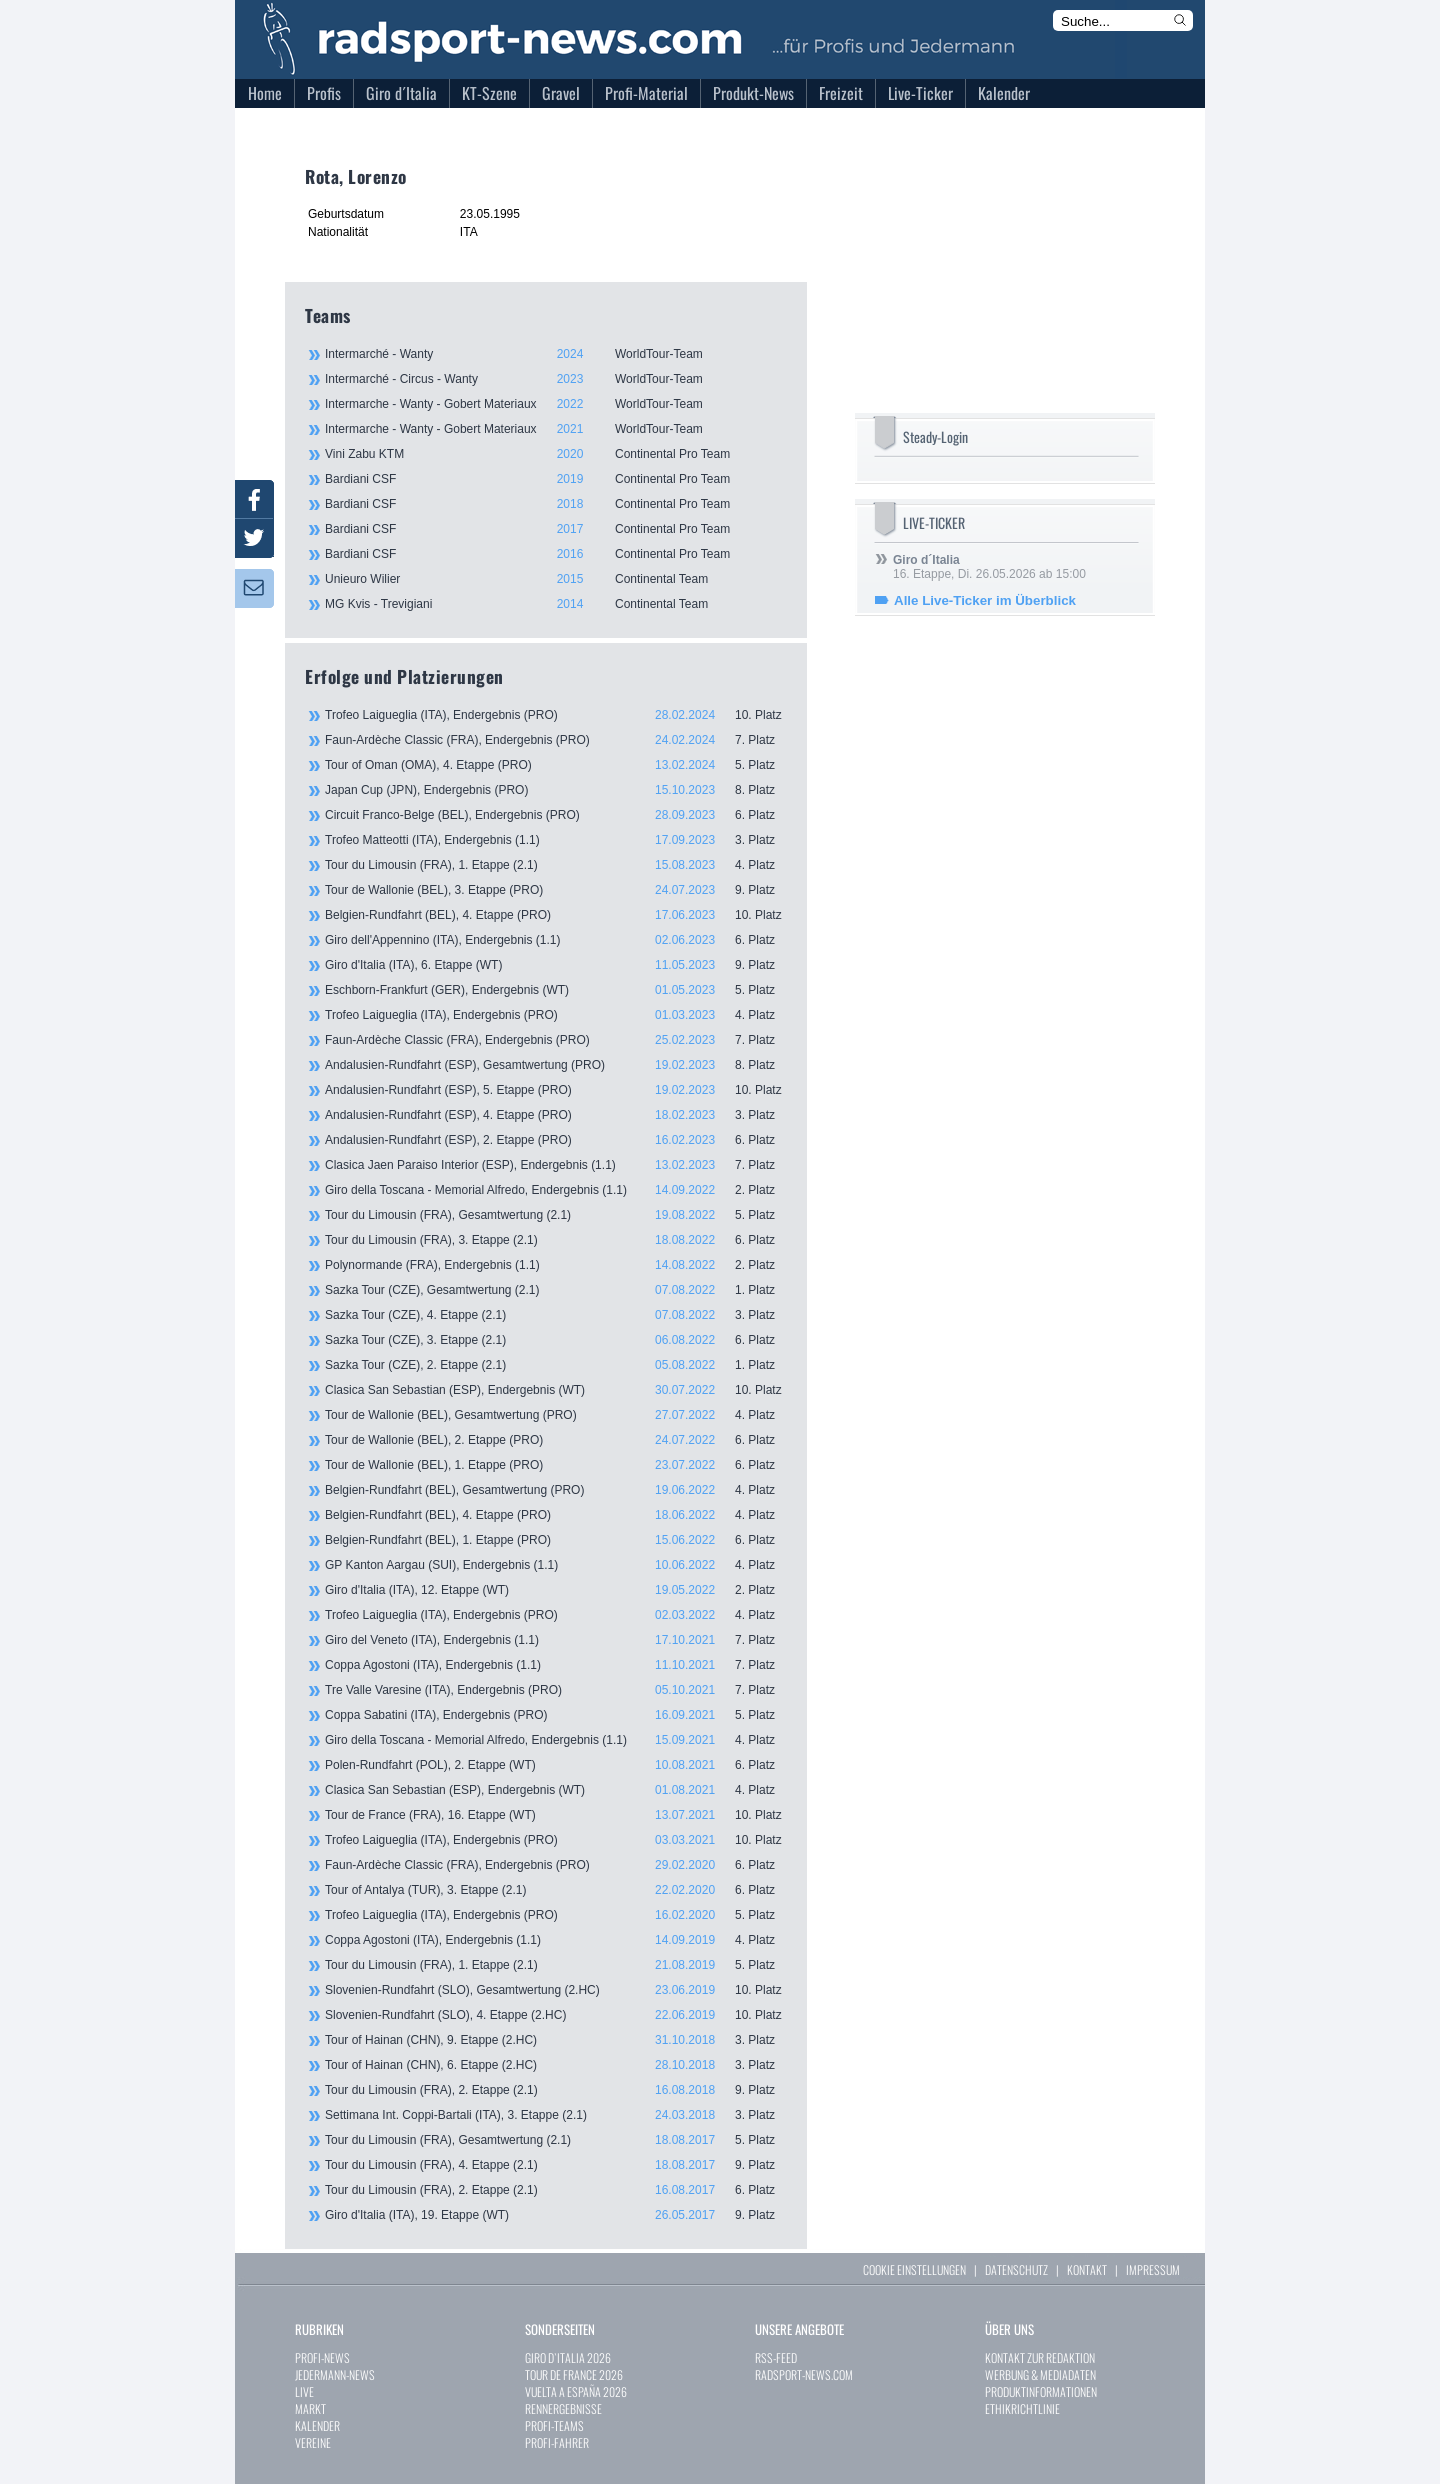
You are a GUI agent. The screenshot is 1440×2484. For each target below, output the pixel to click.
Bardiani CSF (555, 479)
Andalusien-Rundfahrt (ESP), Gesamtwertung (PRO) (556, 1065)
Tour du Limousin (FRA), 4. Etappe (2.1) (556, 2165)
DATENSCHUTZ (1016, 2269)
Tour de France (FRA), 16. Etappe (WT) (556, 1815)
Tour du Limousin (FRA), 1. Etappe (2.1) (556, 865)
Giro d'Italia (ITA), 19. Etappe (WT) (556, 2215)
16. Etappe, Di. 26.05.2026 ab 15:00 (989, 567)
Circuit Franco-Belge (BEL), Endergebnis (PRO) (556, 815)
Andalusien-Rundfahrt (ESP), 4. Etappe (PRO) (556, 1115)
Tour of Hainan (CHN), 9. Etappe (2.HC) (556, 2040)
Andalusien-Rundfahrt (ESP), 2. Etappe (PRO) (556, 1140)
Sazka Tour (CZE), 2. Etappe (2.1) (556, 1365)
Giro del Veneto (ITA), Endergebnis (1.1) (556, 1640)
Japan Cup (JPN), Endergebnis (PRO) (556, 790)
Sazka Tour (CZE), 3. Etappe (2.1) (556, 1340)
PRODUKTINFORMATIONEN (1041, 2391)
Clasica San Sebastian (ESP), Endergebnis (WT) (556, 1390)
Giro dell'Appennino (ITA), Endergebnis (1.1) (556, 940)
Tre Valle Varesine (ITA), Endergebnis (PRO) (556, 1690)
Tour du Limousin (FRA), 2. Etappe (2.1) (556, 2090)
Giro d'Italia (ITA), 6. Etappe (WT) (556, 965)
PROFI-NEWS (322, 2357)
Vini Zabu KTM (555, 454)
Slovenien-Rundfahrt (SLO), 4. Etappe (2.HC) (556, 2015)
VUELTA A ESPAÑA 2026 (576, 2391)
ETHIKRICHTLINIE (1022, 2408)
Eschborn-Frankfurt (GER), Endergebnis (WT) (556, 990)
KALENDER (317, 2425)
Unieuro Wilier (555, 579)
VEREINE (313, 2442)
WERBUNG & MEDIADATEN (1040, 2374)
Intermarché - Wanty (555, 354)
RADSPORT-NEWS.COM (804, 2374)
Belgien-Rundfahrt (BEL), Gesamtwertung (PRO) (556, 1490)
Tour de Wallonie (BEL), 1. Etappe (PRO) (556, 1465)
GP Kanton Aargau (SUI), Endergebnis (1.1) (556, 1565)
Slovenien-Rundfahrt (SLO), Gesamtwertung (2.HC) (556, 1990)
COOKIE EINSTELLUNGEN (914, 2269)
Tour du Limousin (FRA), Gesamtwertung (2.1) (556, 1215)
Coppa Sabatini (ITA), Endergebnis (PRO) (556, 1715)
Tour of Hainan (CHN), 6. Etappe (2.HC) (556, 2065)
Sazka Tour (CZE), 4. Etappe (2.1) (556, 1315)
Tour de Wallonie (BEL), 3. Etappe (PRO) (556, 890)
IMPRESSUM (1153, 2269)
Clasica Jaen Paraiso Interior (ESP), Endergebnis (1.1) (556, 1165)
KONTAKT (1087, 2269)
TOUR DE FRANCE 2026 (574, 2374)
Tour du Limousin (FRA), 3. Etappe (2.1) (556, 1240)
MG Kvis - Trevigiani (555, 604)
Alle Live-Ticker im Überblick (985, 600)
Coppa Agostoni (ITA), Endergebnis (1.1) (556, 1665)
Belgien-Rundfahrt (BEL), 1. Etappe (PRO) (556, 1540)
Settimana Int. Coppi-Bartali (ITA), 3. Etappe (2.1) (556, 2115)
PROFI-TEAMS (554, 2425)
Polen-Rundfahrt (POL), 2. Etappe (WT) (556, 1765)
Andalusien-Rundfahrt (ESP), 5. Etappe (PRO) (556, 1090)
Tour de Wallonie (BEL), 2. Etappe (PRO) (556, 1440)
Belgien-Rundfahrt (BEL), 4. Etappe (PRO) (556, 915)
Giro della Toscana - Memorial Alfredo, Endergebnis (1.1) (556, 1190)
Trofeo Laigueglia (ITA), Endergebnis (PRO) (556, 715)
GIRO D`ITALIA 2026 (568, 2357)
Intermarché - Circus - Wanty (555, 379)
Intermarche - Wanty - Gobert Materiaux (555, 404)
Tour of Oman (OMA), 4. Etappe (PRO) (556, 765)
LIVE (304, 2391)
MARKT (310, 2408)
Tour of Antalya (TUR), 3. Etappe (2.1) (556, 1890)
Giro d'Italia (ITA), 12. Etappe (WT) (556, 1590)
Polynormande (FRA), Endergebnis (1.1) (556, 1265)
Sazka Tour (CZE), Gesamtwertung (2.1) (556, 1290)
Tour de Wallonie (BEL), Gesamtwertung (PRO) (556, 1415)
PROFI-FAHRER (557, 2442)
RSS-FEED (776, 2357)
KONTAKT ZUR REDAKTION (1040, 2357)
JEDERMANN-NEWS (335, 2374)
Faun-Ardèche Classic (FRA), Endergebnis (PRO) (556, 740)
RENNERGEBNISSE (563, 2408)
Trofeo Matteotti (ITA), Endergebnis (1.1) (556, 840)
